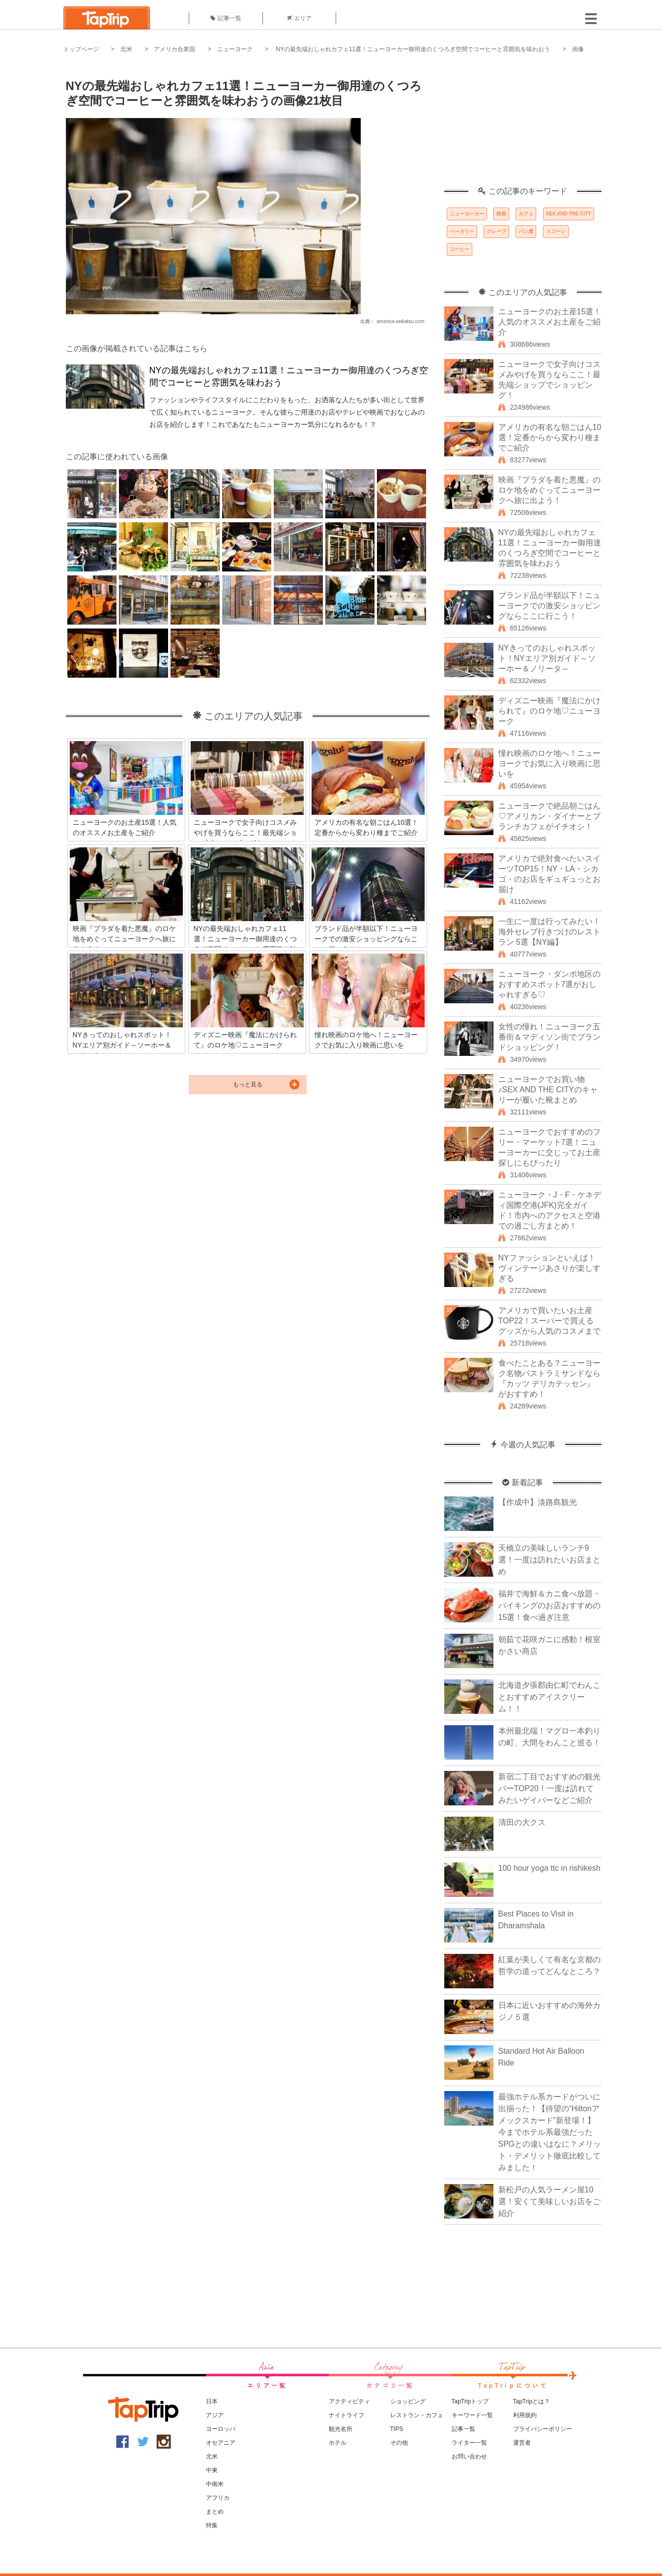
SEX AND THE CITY (568, 213)
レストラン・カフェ (416, 2415)
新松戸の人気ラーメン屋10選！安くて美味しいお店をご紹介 (549, 2201)
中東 (212, 2470)
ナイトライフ (346, 2415)
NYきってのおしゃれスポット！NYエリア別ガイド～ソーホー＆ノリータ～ (547, 658)
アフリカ (218, 2497)
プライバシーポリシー (542, 2429)
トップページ (81, 49)
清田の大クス (522, 1822)
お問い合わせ (469, 2456)
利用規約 (525, 2415)
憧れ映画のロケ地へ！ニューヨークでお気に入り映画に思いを (549, 763)
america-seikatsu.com (400, 321)
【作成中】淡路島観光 (537, 1502)
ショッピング (408, 2401)
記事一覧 (225, 18)
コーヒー (459, 249)
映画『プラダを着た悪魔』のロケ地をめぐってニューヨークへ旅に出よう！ (549, 490)
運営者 (522, 2442)
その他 (399, 2442)
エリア (299, 18)
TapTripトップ (470, 2401)
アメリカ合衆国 (174, 49)
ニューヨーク (235, 49)
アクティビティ (349, 2401)
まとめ (215, 2511)
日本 (212, 2401)
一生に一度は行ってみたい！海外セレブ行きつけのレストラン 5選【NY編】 (549, 931)
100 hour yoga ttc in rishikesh (549, 1868)
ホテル (337, 2442)
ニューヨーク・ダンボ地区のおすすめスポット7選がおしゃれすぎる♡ (549, 984)
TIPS (396, 2429)
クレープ (496, 231)
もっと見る (247, 1084)
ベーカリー (462, 231)
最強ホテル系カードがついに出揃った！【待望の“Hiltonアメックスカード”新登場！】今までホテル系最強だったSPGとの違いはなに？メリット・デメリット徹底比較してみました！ (550, 2132)
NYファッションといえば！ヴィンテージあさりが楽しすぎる (549, 1268)
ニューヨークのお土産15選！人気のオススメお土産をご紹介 (550, 321)
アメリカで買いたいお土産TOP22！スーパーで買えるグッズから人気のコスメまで (549, 1320)
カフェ (525, 213)
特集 (212, 2525)
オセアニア (220, 2442)
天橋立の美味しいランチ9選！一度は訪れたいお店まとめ (549, 1560)
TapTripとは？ (531, 2401)
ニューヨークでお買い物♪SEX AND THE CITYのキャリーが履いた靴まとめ (548, 1089)
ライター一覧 (469, 2442)
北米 (126, 49)
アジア (215, 2415)
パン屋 (525, 231)
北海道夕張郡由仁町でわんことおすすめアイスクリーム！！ (549, 1697)
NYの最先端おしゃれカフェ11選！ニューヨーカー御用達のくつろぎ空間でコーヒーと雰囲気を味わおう (412, 49)
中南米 (215, 2484)
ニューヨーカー (467, 213)
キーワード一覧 (472, 2415)
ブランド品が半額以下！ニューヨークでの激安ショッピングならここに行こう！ (549, 605)
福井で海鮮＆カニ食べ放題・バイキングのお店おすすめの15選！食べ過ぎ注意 (549, 1605)
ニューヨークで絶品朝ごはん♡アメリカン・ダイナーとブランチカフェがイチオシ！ (549, 816)
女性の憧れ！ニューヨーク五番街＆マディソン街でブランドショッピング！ (549, 1036)
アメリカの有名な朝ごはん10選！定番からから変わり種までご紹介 (550, 437)
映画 (501, 213)
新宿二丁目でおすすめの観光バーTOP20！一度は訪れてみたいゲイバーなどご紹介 (549, 1788)
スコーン (556, 231)
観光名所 (340, 2429)
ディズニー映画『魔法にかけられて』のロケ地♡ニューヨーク (549, 710)
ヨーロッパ (220, 2429)
